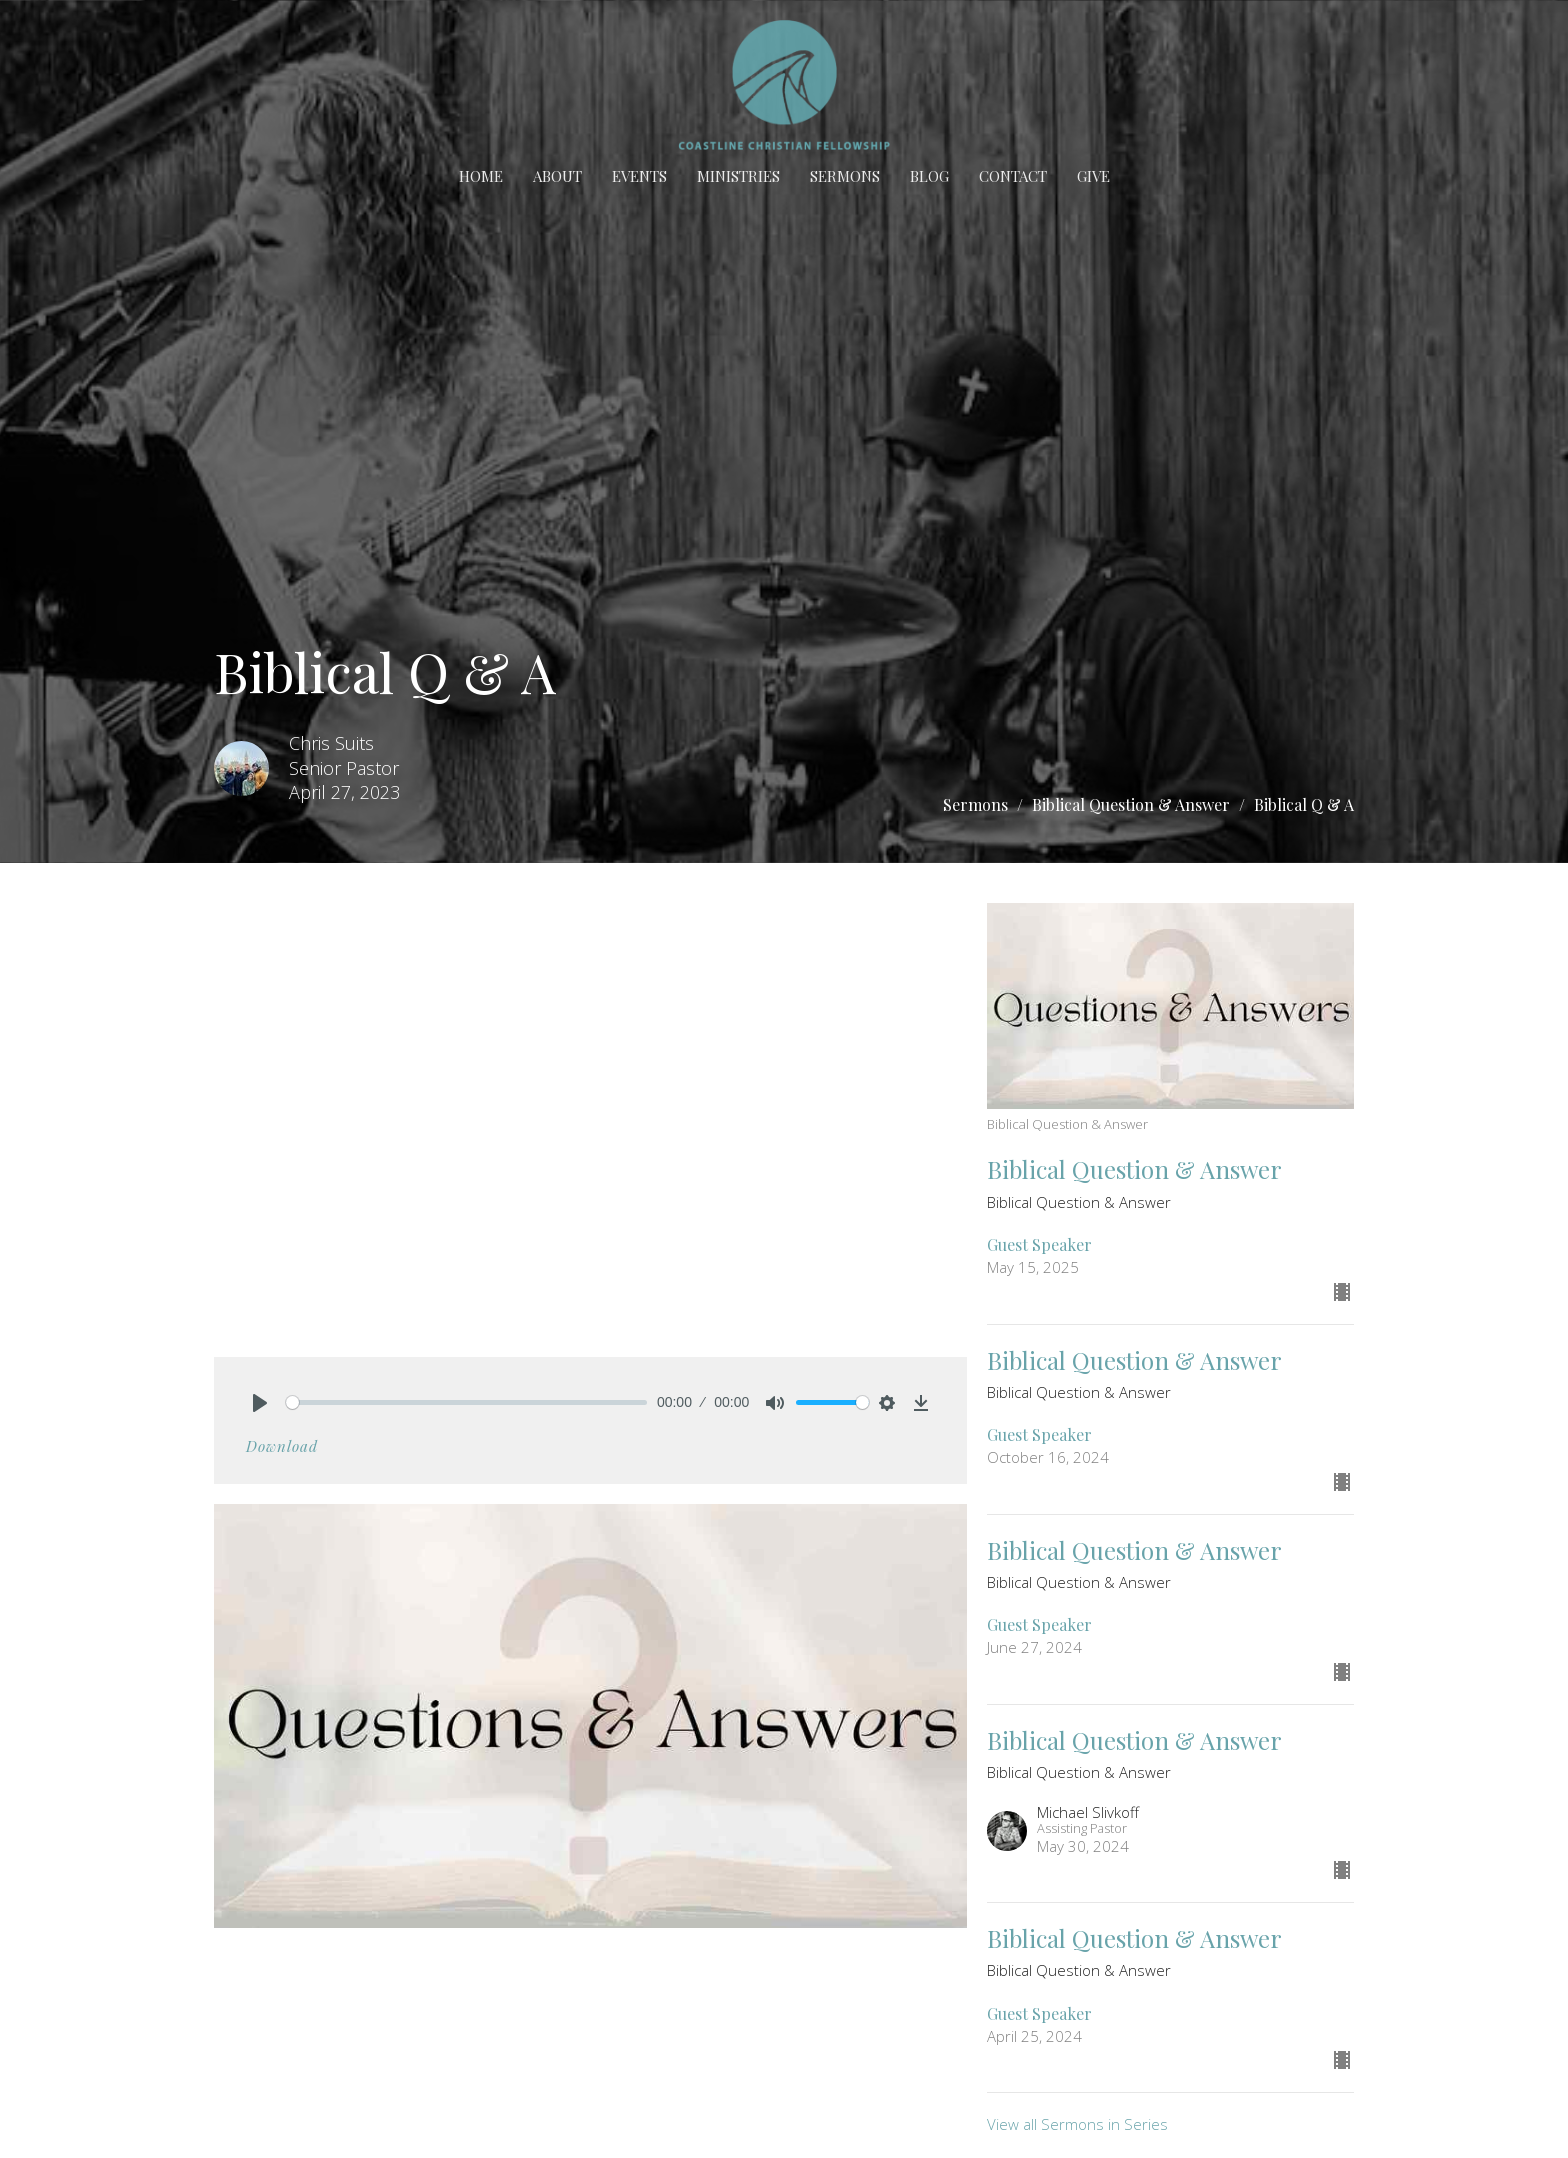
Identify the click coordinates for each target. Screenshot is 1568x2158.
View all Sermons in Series (1077, 2124)
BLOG (929, 176)
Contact (1013, 176)
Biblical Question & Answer (1131, 804)
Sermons (845, 176)
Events (639, 176)
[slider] (466, 1402)
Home (481, 176)
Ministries (738, 176)
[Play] (260, 1403)
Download (282, 1446)
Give (1093, 176)
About (557, 176)
